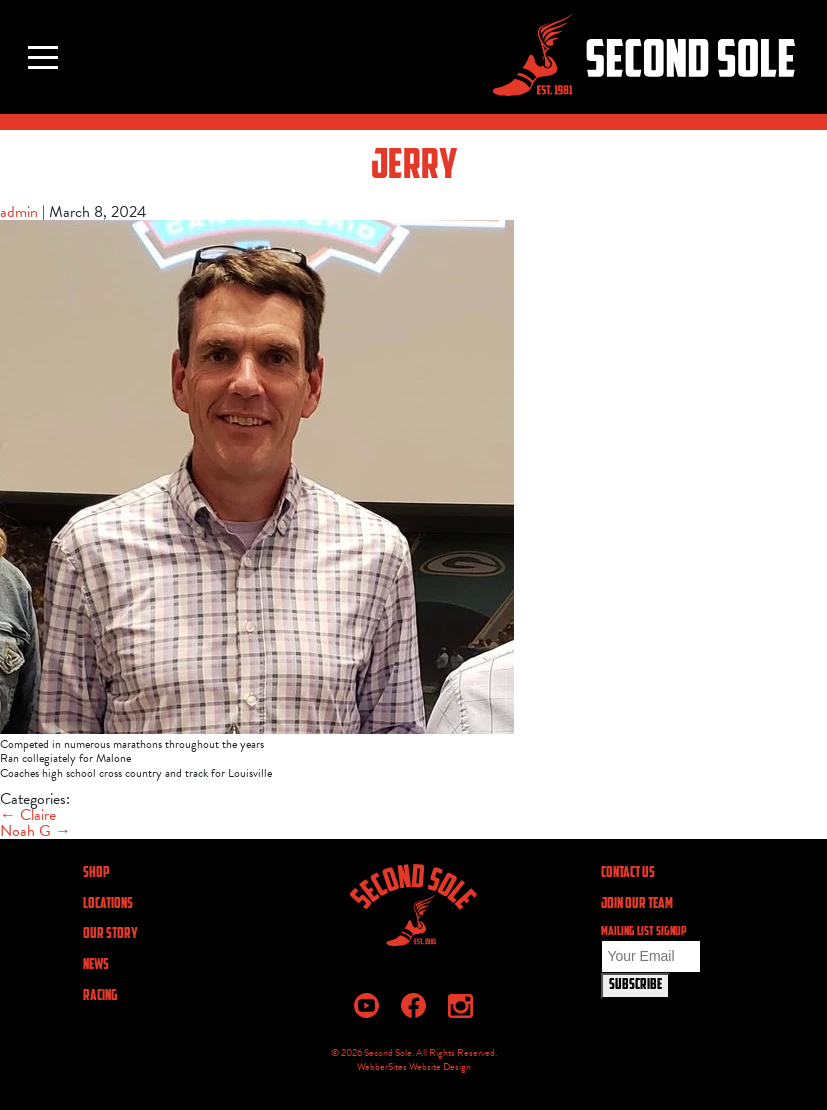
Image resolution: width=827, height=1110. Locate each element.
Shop (96, 873)
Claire (28, 815)
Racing (100, 996)
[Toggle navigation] (43, 57)
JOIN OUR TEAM (637, 904)
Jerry (414, 167)
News (96, 965)
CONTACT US (628, 873)
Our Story (110, 934)
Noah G (35, 831)
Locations (108, 904)
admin (19, 212)
